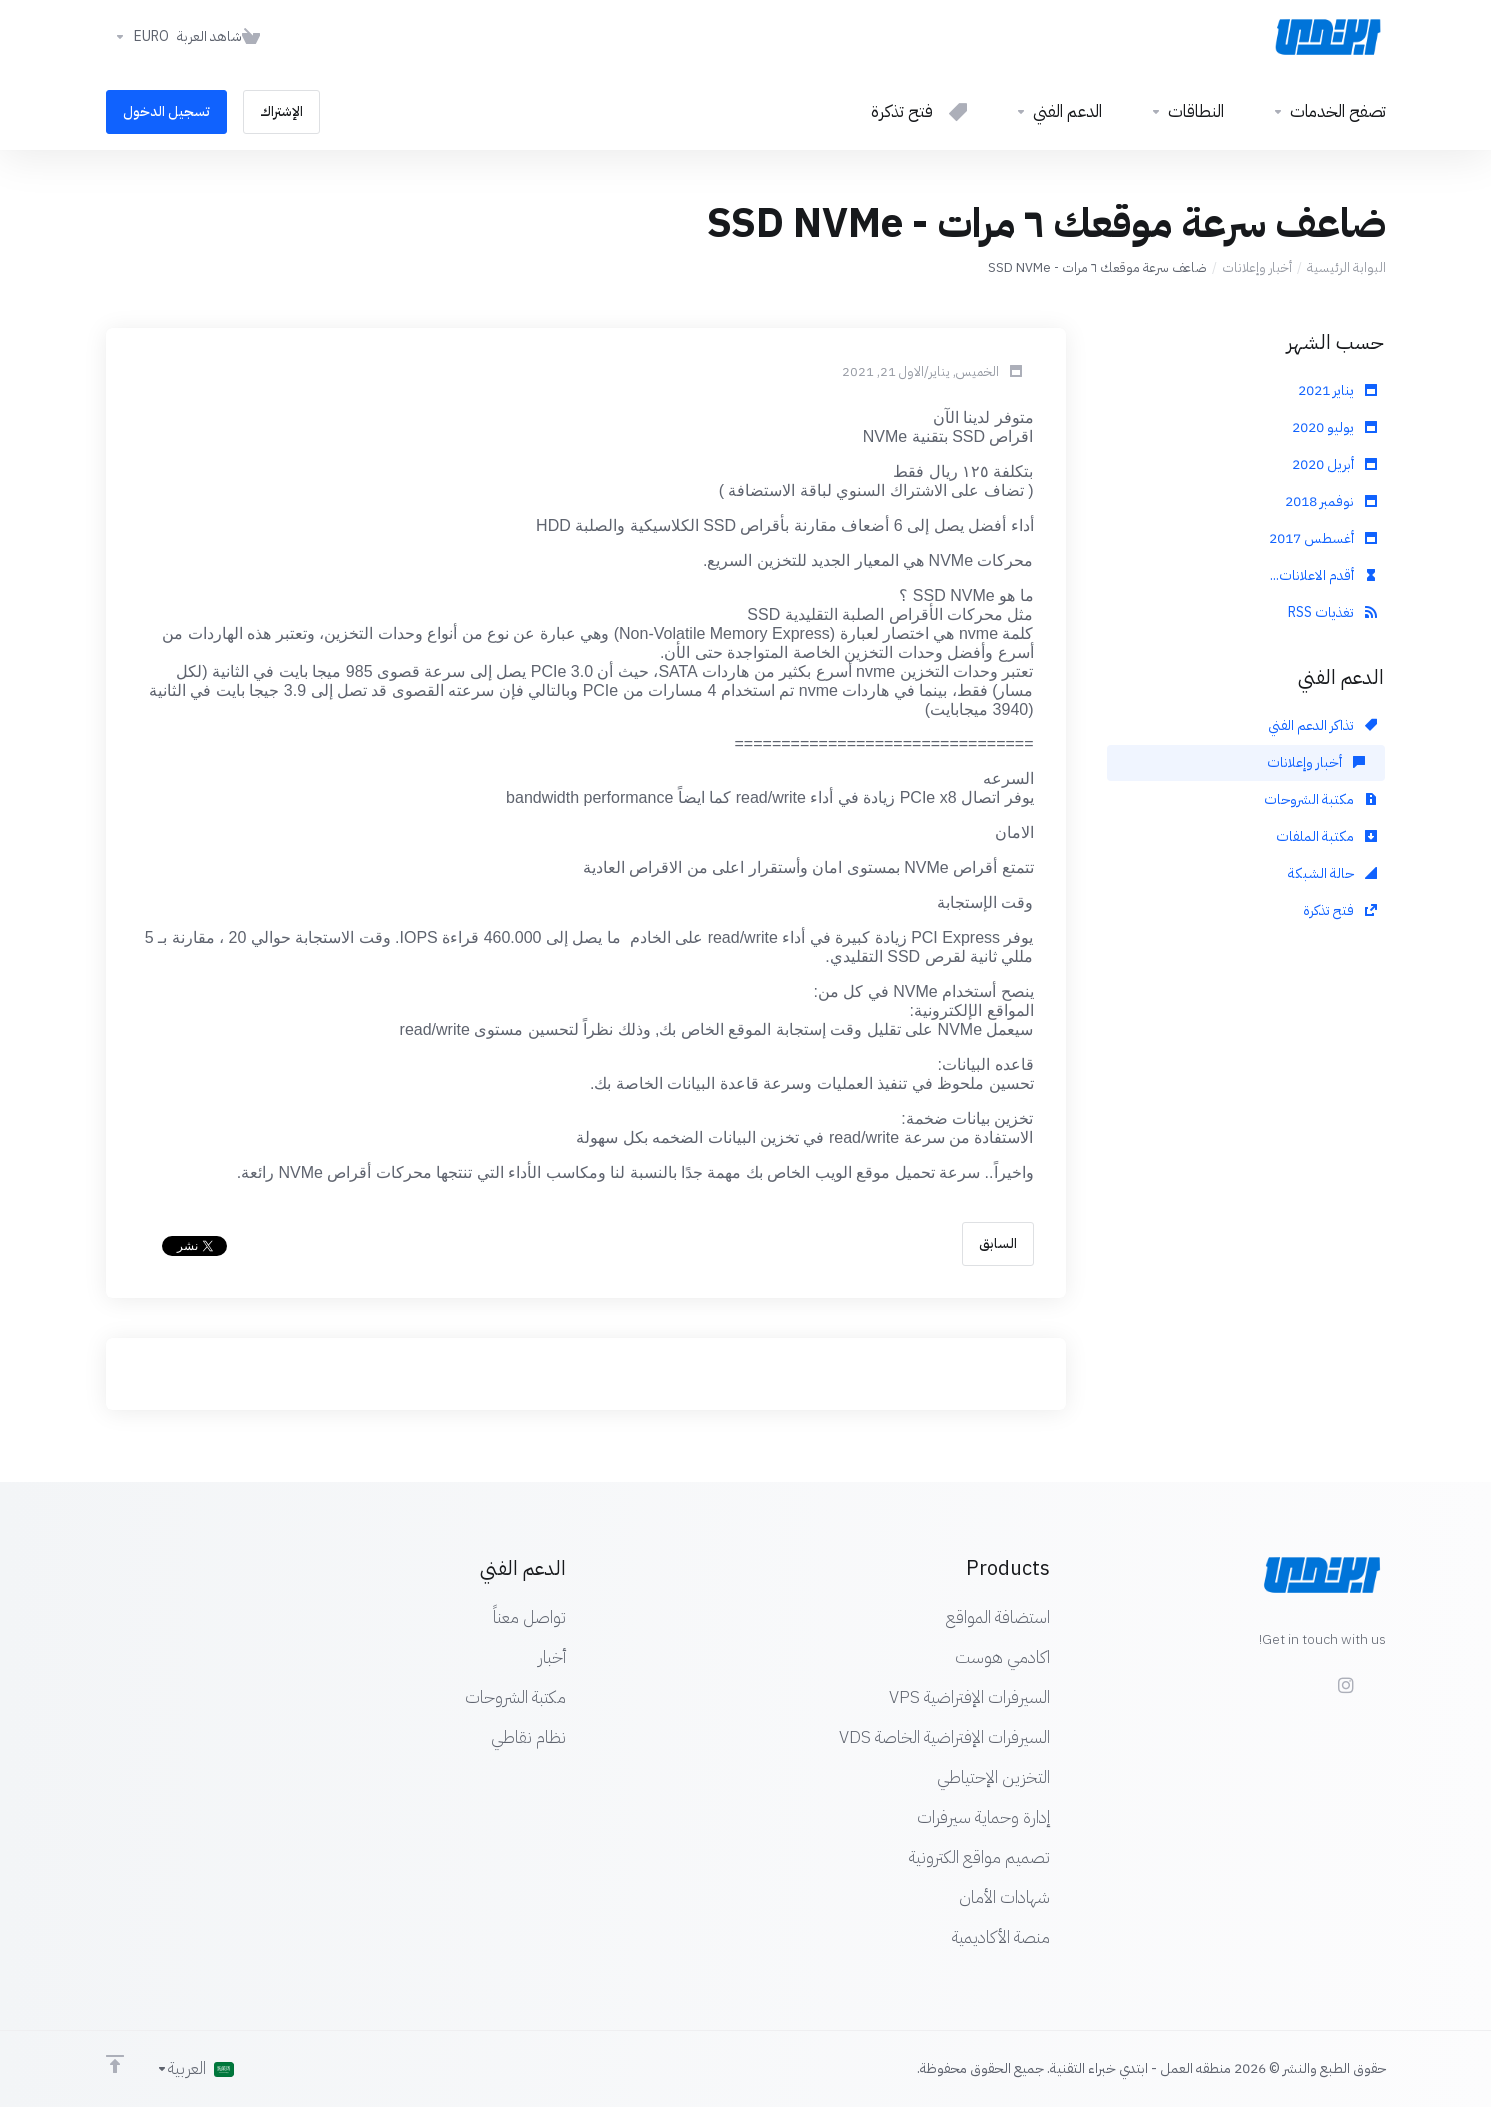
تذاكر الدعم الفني (1322, 725)
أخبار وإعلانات (1257, 267)
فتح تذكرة (1340, 910)
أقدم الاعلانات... (1323, 575)
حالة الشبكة (1332, 873)
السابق (998, 1243)
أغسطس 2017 (1323, 538)
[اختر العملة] (137, 37)
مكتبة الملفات (1326, 836)
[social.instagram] (1345, 1685)
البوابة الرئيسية (1346, 267)
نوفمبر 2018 (1331, 501)
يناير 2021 (1337, 390)
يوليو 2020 (1334, 427)
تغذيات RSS (1332, 612)
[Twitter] (1304, 1676)
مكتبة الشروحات (1320, 799)
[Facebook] (1386, 1676)
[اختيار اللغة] (195, 2069)
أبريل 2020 (1334, 464)
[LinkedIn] (1272, 1676)
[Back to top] (115, 2064)
